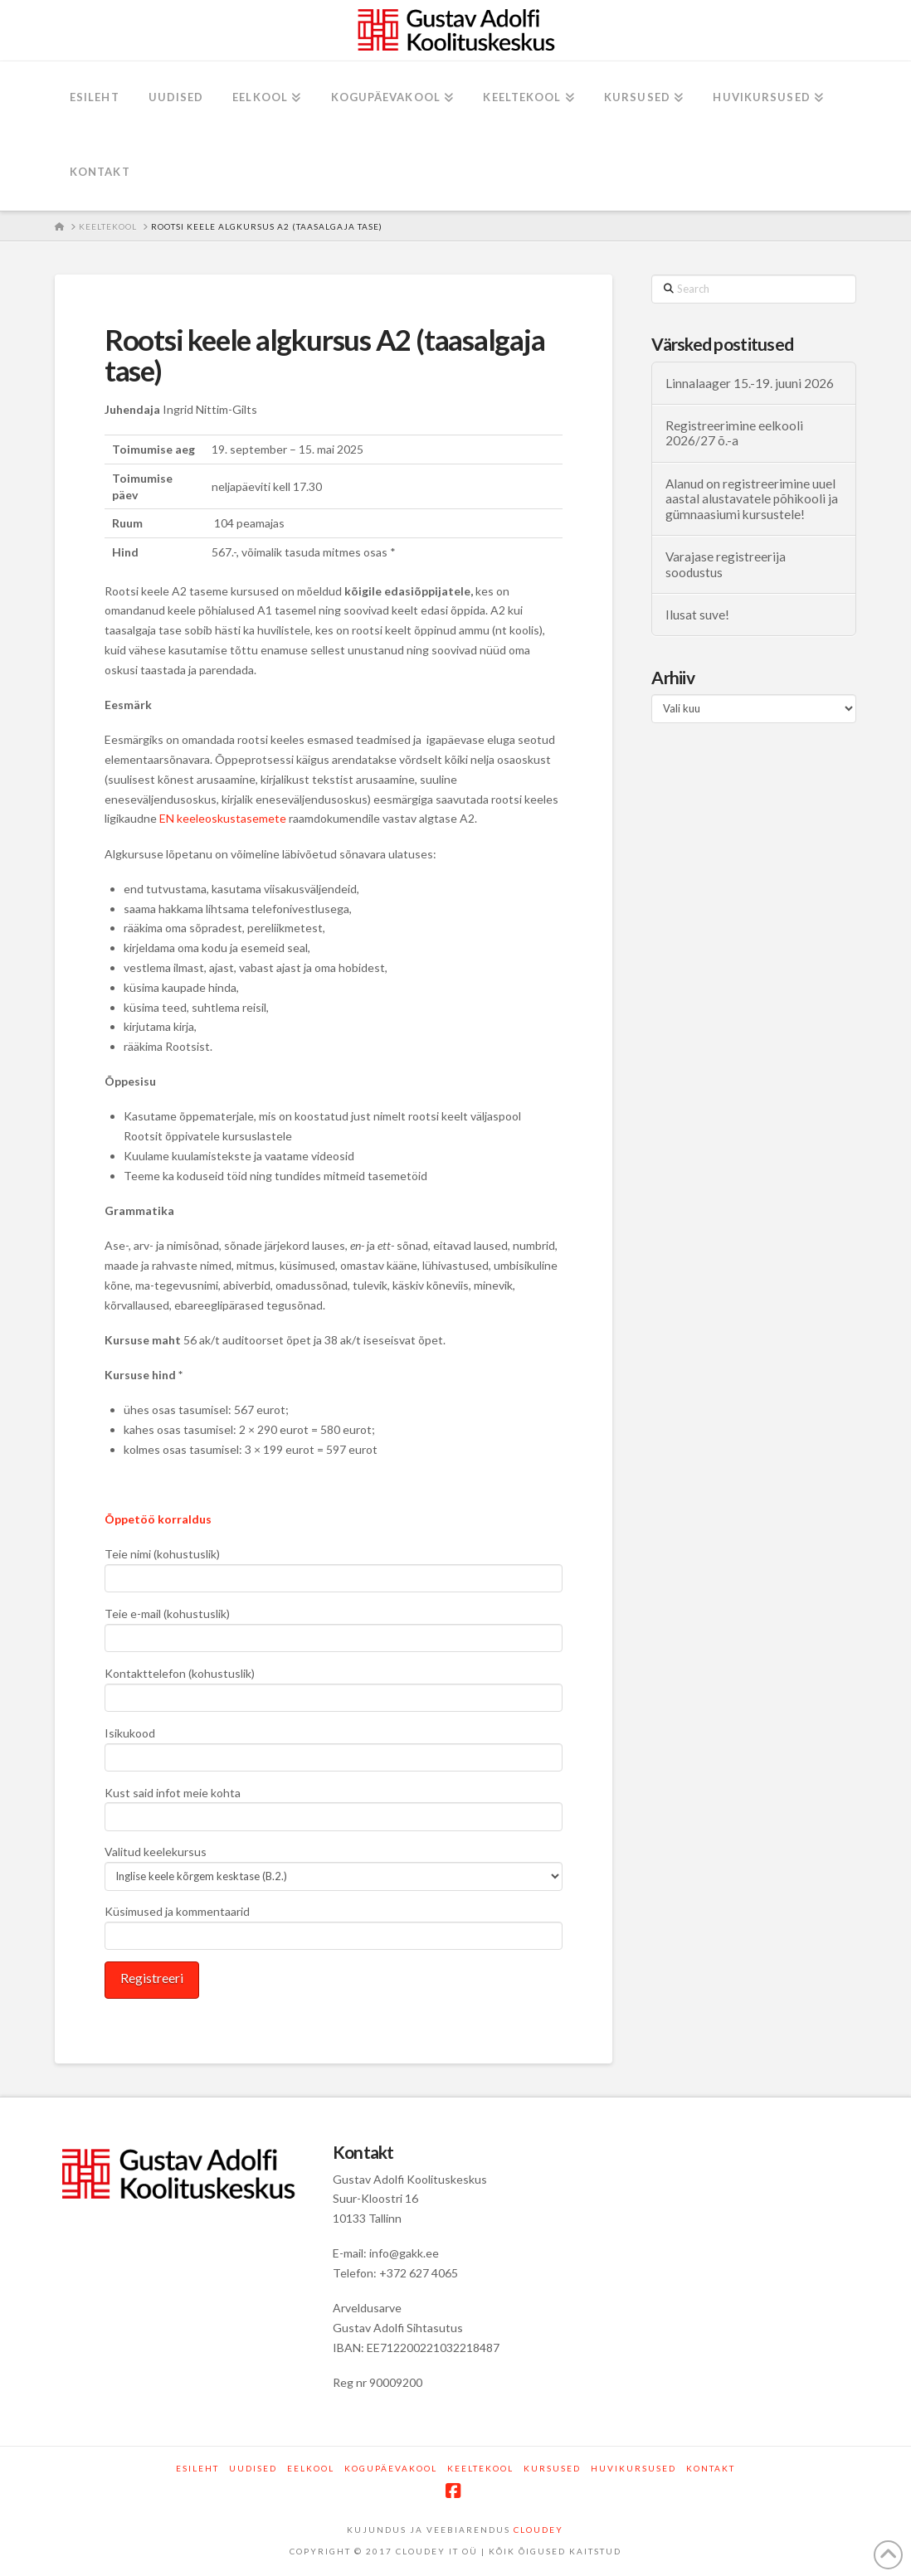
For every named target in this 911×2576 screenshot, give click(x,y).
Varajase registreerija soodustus (725, 564)
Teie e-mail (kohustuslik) (334, 1626)
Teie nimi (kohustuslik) (334, 1567)
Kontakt (710, 2468)
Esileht (197, 2468)
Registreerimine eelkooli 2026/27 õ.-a (734, 433)
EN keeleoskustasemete (222, 818)
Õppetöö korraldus (158, 1519)
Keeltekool (480, 2468)
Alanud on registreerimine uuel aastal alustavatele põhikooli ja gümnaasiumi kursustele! (751, 499)
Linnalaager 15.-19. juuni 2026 (749, 383)
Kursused (552, 2468)
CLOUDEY (538, 2530)
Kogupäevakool (390, 2468)
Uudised (253, 2468)
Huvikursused (633, 2468)
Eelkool (310, 2468)
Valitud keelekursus (334, 1865)
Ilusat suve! (697, 614)
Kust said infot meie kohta (334, 1806)
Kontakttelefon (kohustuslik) (334, 1686)
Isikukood (334, 1746)
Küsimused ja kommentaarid (334, 1924)
